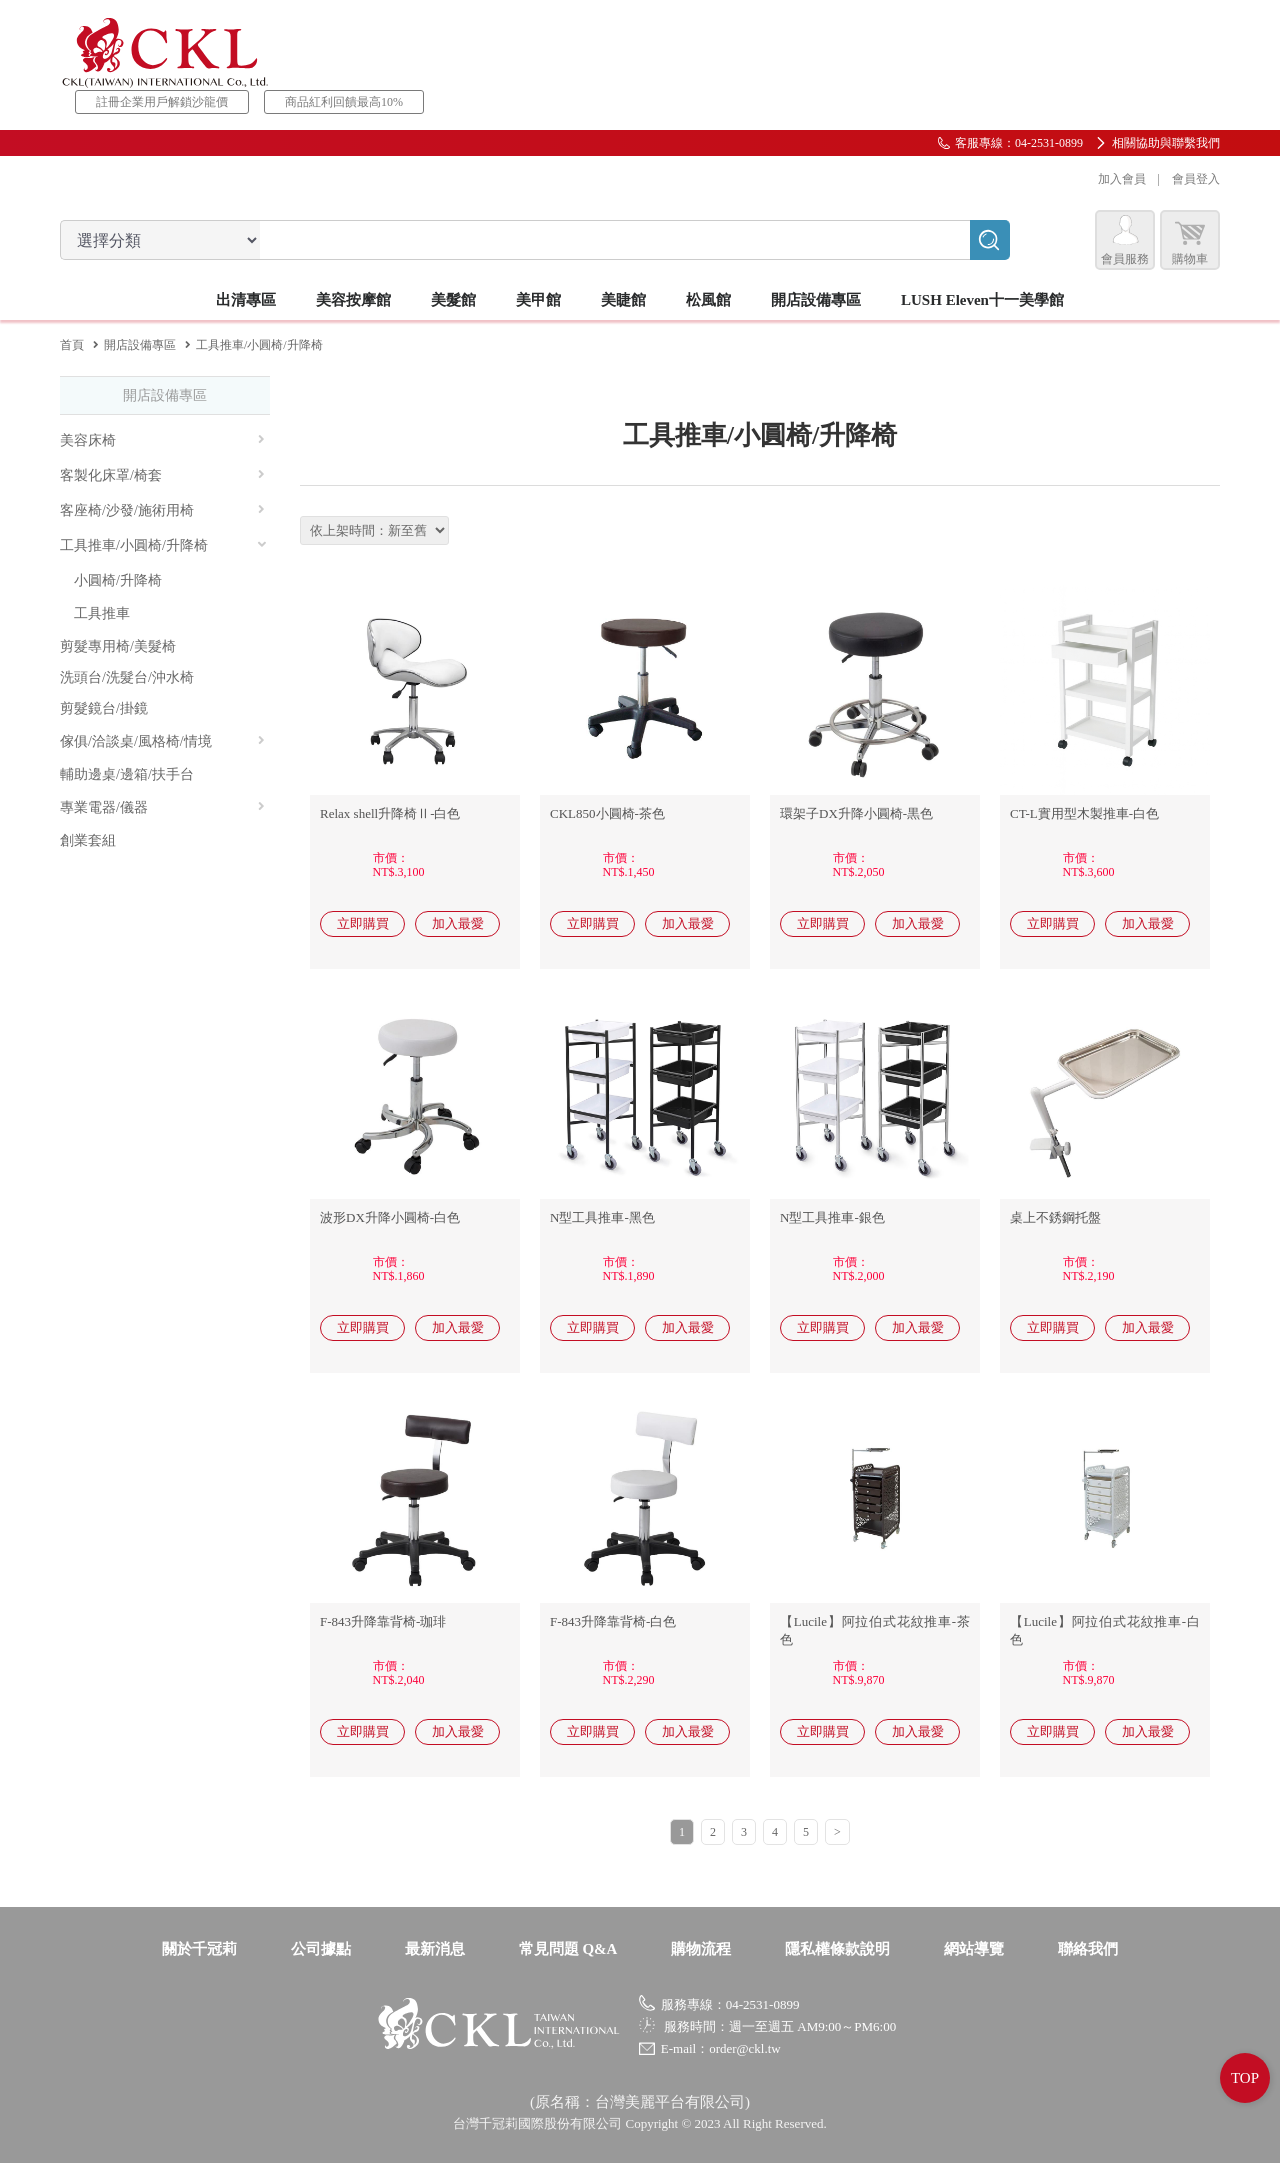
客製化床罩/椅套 (162, 475)
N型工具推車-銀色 (832, 1217)
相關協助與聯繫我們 (1166, 143)
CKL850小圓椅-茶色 (607, 813)
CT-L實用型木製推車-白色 (1084, 813)
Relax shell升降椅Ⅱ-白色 (390, 813)
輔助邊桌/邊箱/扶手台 (127, 774)
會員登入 (1196, 179)
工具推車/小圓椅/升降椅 (164, 545)
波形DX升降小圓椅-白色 (390, 1217)
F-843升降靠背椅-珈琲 (383, 1621)
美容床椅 (162, 440)
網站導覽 (974, 1949)
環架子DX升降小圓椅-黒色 (856, 813)
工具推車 (102, 613)
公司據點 (321, 1949)
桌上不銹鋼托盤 (1055, 1217)
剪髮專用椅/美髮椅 (118, 646)
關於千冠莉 (199, 1949)
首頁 (72, 345)
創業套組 (88, 840)
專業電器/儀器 (162, 807)
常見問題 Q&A (568, 1949)
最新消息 (435, 1949)
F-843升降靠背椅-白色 (613, 1621)
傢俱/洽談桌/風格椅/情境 (162, 741)
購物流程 (701, 1949)
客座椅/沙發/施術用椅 (162, 510)
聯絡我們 (1088, 1949)
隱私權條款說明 (837, 1949)
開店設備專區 (140, 345)
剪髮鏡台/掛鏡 (104, 708)
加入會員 (1122, 179)
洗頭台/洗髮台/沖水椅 (127, 677)
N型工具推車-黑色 (602, 1217)
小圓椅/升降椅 (118, 580)
